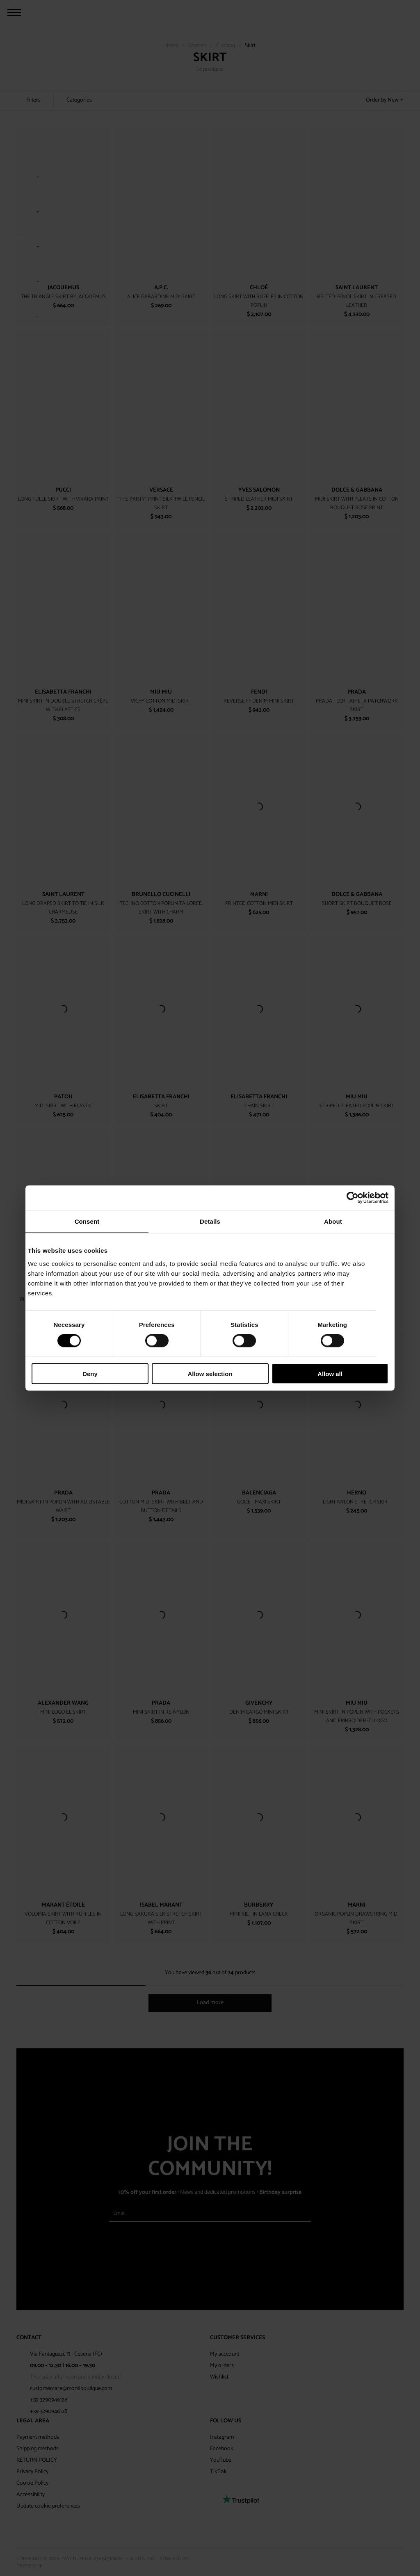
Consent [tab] (87, 1221)
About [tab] (333, 1221)
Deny (90, 1373)
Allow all (329, 1373)
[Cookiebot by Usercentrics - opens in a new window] (352, 1198)
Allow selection (209, 1373)
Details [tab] (210, 1221)
